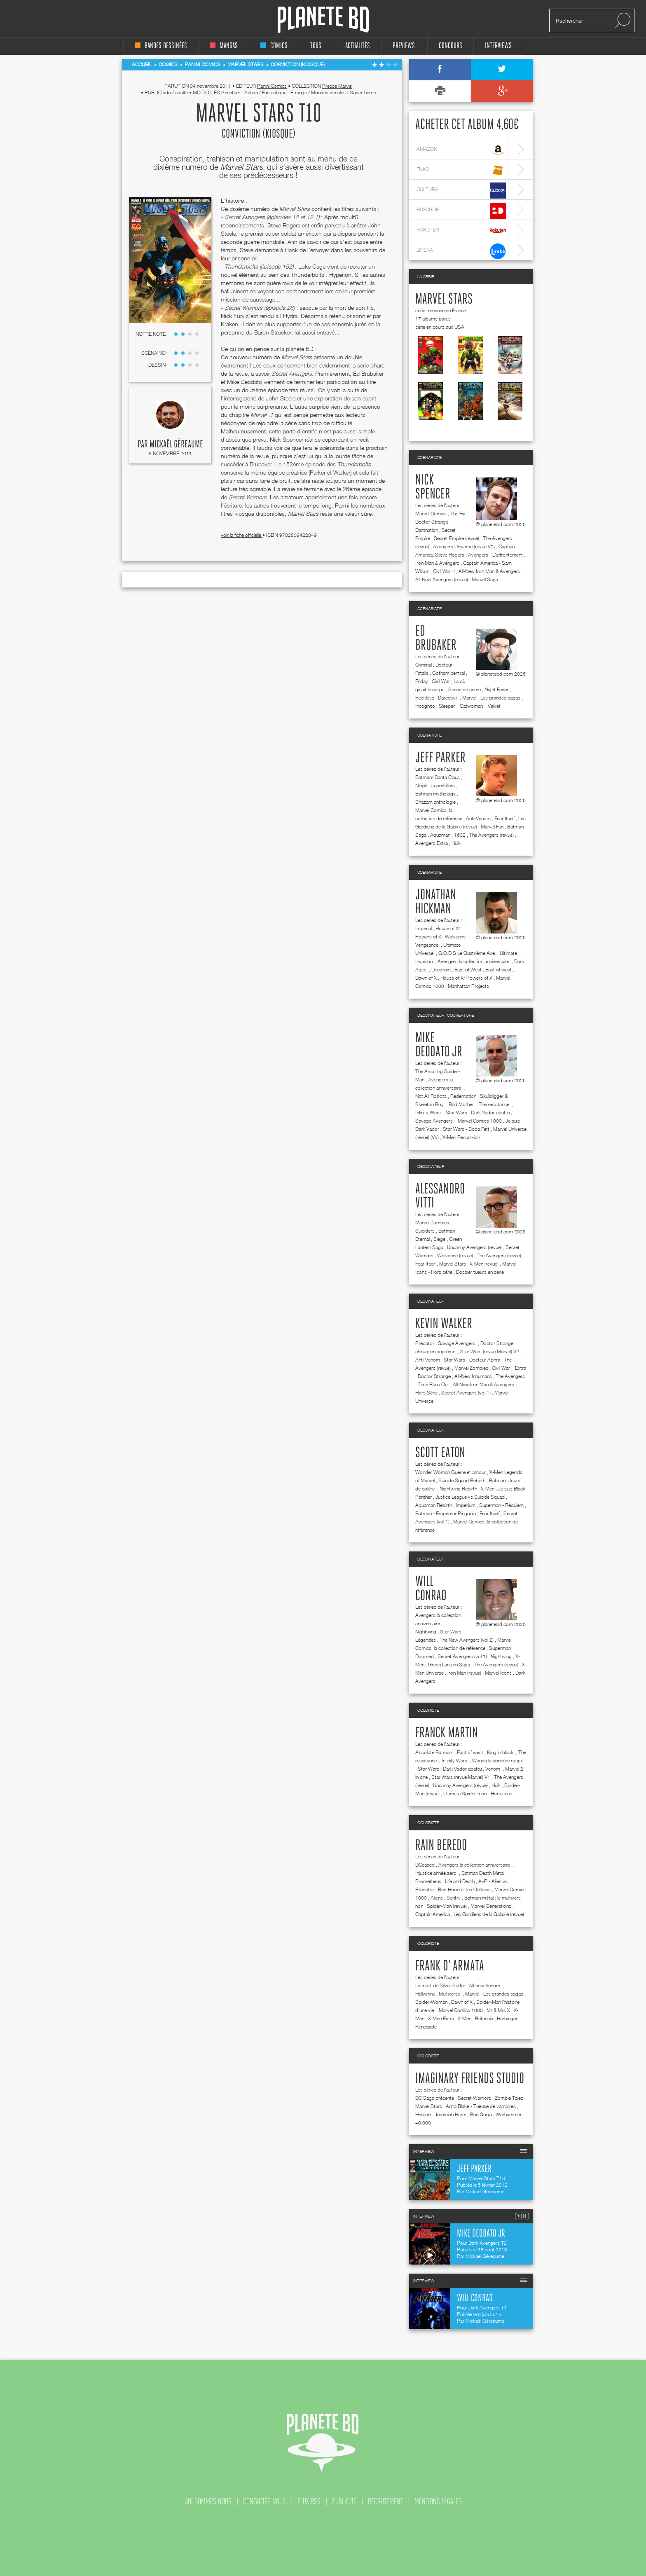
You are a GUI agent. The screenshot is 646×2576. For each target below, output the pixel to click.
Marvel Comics (431, 513)
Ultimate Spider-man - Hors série (477, 1793)
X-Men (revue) (484, 1264)
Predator (424, 1343)
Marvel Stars (444, 299)
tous (315, 45)
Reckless (424, 698)
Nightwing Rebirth (458, 1489)
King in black (501, 1752)
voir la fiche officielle (241, 535)
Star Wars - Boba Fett (466, 1129)
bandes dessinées (161, 45)
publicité (344, 2501)
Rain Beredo (441, 1845)
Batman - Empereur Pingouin (445, 1513)
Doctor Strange (434, 1376)
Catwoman (472, 706)
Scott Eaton (440, 1453)
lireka (461, 251)
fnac (461, 170)
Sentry (454, 1898)
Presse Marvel (337, 86)
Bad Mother (462, 1104)
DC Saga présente (434, 2098)
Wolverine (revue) (455, 1255)
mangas (224, 45)
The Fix (457, 513)
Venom (493, 1769)
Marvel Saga (485, 579)
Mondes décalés (328, 92)
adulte (181, 92)
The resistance (494, 1104)
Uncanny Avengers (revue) (474, 1247)
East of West (468, 969)
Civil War (441, 681)
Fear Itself (504, 818)
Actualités (357, 45)
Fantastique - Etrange (284, 92)
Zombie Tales (509, 2098)
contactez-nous (264, 2501)
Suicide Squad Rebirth (461, 1480)
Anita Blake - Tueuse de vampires (481, 2106)
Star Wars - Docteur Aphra (472, 1360)
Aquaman (440, 835)
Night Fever (496, 689)
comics (274, 45)
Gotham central (448, 673)
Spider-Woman (431, 2002)
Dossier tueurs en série (480, 1272)
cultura (461, 190)
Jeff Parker (440, 758)
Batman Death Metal (482, 1873)
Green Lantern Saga (449, 1664)
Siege (439, 1239)
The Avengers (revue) (491, 835)
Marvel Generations (490, 1906)
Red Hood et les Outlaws (464, 1889)
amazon (461, 150)
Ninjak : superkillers (435, 785)
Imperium (465, 1505)
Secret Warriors (474, 2098)
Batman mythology (435, 794)
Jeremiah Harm (450, 2114)
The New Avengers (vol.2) (467, 1640)
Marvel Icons (498, 1673)
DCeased (425, 1865)
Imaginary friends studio (469, 2078)
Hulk (456, 843)
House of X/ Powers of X (466, 978)
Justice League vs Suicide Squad (470, 1497)
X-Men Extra (441, 2018)
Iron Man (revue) (464, 1673)
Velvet (494, 706)
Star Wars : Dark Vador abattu (478, 1112)
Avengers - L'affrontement (495, 555)
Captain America (432, 1914)
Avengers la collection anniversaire (474, 961)
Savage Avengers (434, 1121)
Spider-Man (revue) (447, 1906)
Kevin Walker (443, 1324)
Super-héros (363, 92)
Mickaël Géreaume (176, 444)
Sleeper (447, 706)
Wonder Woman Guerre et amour (450, 1472)
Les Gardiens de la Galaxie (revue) (489, 1914)
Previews (404, 45)
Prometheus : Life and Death (445, 1881)
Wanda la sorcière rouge (497, 1760)
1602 (460, 835)
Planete (323, 20)
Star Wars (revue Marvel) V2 (489, 1351)
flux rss (309, 2501)
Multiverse (450, 1994)
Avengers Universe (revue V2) (464, 546)
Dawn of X (426, 978)
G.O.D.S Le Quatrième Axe (467, 953)
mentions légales (438, 2501)
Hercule (423, 2114)
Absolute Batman (434, 1752)
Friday (421, 681)
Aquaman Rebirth (433, 1505)
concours (450, 45)
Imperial (423, 928)
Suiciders (425, 1231)
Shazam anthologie (435, 802)
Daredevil (448, 698)
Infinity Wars (428, 1112)
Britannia (484, 2018)
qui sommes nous (208, 2501)
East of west (498, 969)
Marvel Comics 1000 (480, 1121)
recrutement (385, 2501)
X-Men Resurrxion (461, 1137)
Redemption (463, 1096)
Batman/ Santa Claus (437, 777)
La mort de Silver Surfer (440, 1985)
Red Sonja (481, 2114)
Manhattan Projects (468, 986)
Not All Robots (431, 1096)
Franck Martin (446, 1733)
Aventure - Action (239, 92)
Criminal (423, 665)
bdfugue (461, 211)
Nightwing (425, 1631)
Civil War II (444, 571)
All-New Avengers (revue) (441, 579)
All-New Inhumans (473, 1376)
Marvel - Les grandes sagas (491, 698)
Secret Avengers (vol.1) (466, 1393)
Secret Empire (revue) (456, 538)
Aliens (437, 1898)
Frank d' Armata (449, 1966)
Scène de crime (464, 689)
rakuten (461, 231)
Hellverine (425, 1994)
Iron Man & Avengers (437, 563)
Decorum (441, 969)
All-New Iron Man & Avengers (489, 571)
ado (167, 92)
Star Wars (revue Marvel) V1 (460, 1777)
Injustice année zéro (436, 1873)
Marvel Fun (492, 827)
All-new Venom (485, 1985)
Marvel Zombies (432, 1222)
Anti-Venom (478, 818)
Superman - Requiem (501, 1505)
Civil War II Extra (509, 1368)
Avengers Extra (431, 843)
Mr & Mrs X (498, 2010)
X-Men (487, 1489)
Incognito (425, 706)
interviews (498, 45)
